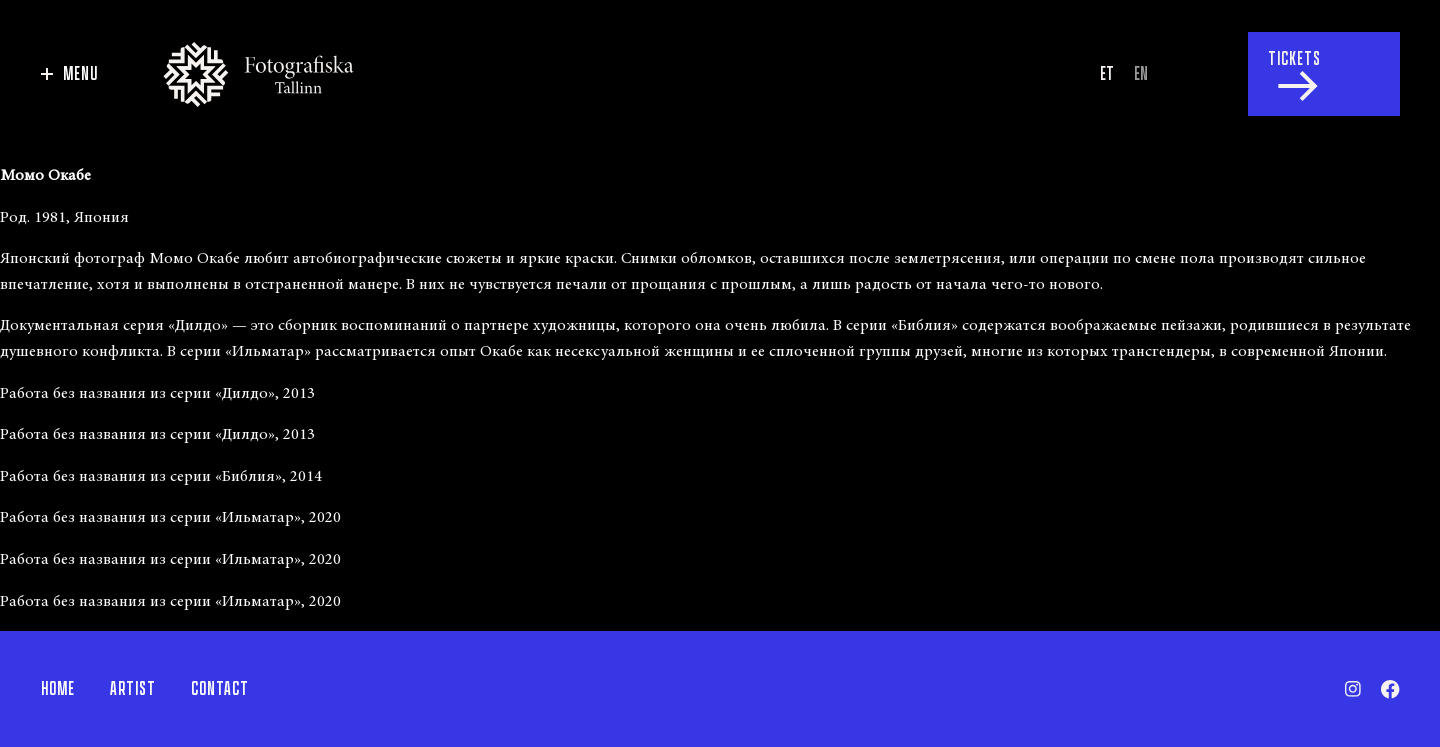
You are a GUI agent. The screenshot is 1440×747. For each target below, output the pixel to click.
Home (58, 689)
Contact (220, 689)
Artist (133, 689)
